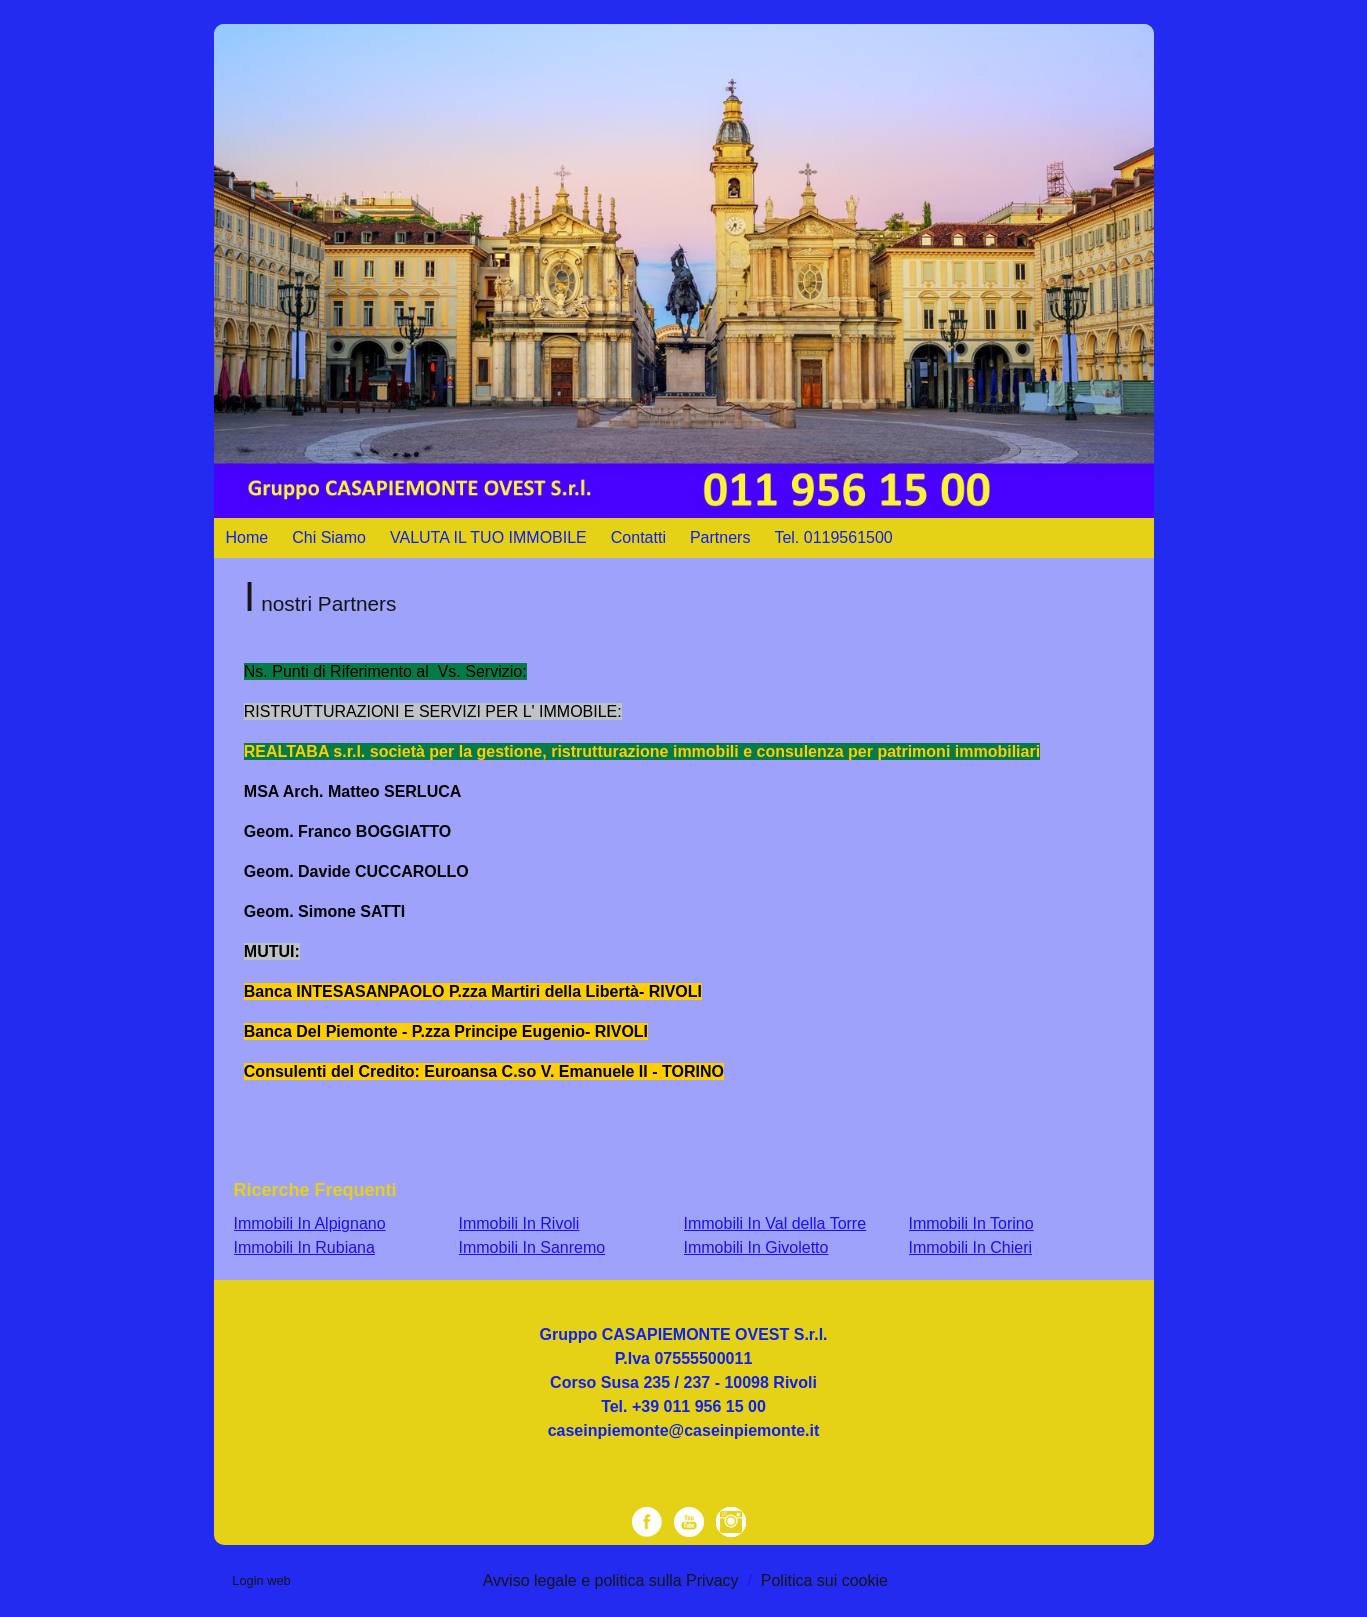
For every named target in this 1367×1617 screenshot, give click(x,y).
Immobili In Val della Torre (775, 1223)
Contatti (638, 537)
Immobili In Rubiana (304, 1247)
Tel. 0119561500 (833, 537)
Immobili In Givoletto (756, 1247)
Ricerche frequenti (315, 1190)
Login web (261, 1580)
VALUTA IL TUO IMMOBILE (488, 537)
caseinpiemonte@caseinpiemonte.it (684, 1430)
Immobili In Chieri (971, 1247)
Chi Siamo (329, 537)
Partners (720, 537)
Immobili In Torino (971, 1223)
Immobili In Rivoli (519, 1223)
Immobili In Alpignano (310, 1223)
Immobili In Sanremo (532, 1247)
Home (247, 537)
